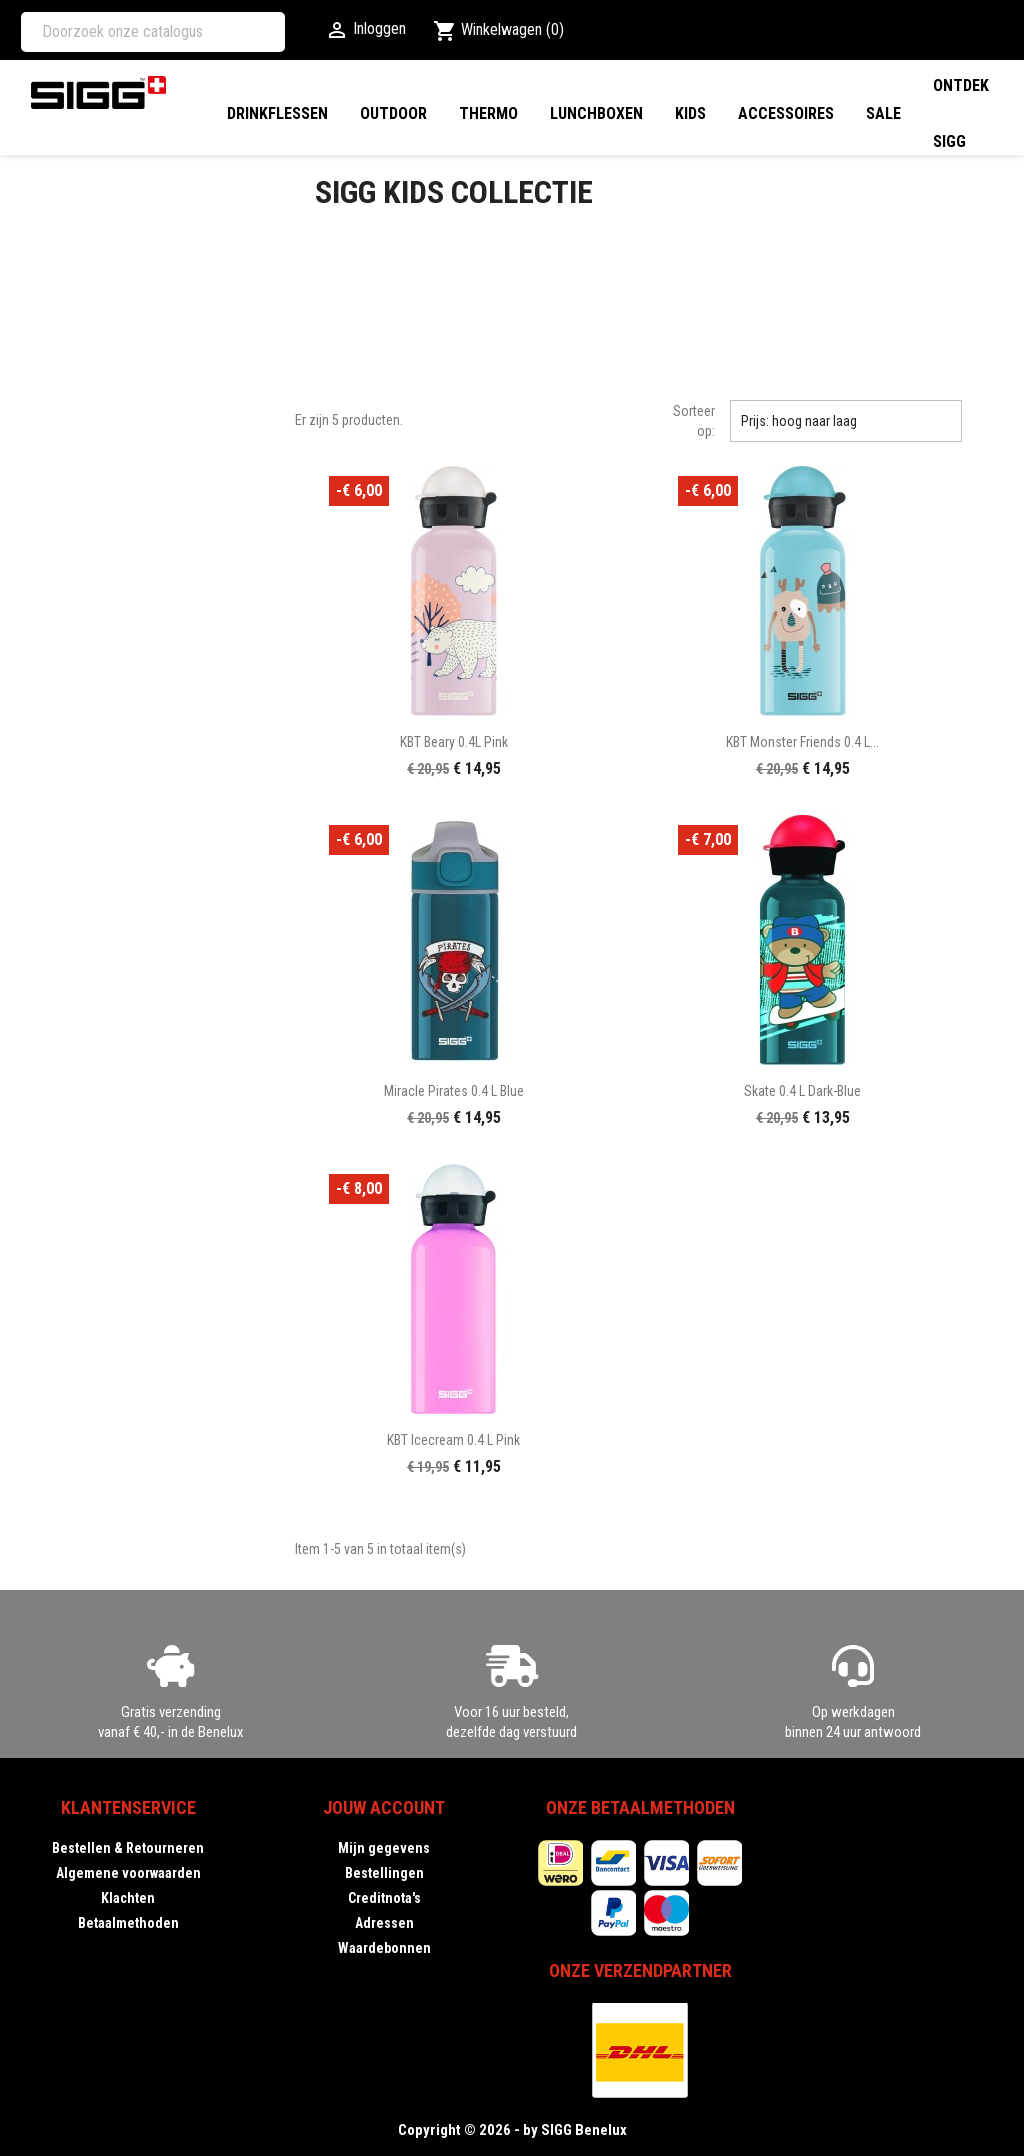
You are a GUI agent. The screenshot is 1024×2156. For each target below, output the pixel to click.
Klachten (128, 1898)
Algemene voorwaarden (128, 1873)
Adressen (384, 1923)
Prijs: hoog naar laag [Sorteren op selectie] (846, 421)
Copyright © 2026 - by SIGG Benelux (512, 2130)
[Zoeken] (153, 32)
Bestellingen (384, 1873)
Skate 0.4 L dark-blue (802, 1091)
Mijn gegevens (384, 1848)
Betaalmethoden (128, 1923)
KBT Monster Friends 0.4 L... (802, 742)
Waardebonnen (384, 1948)
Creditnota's (384, 1898)
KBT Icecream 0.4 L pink (453, 1440)
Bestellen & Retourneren (128, 1848)
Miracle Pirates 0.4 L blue (454, 1091)
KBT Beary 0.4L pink (454, 742)
